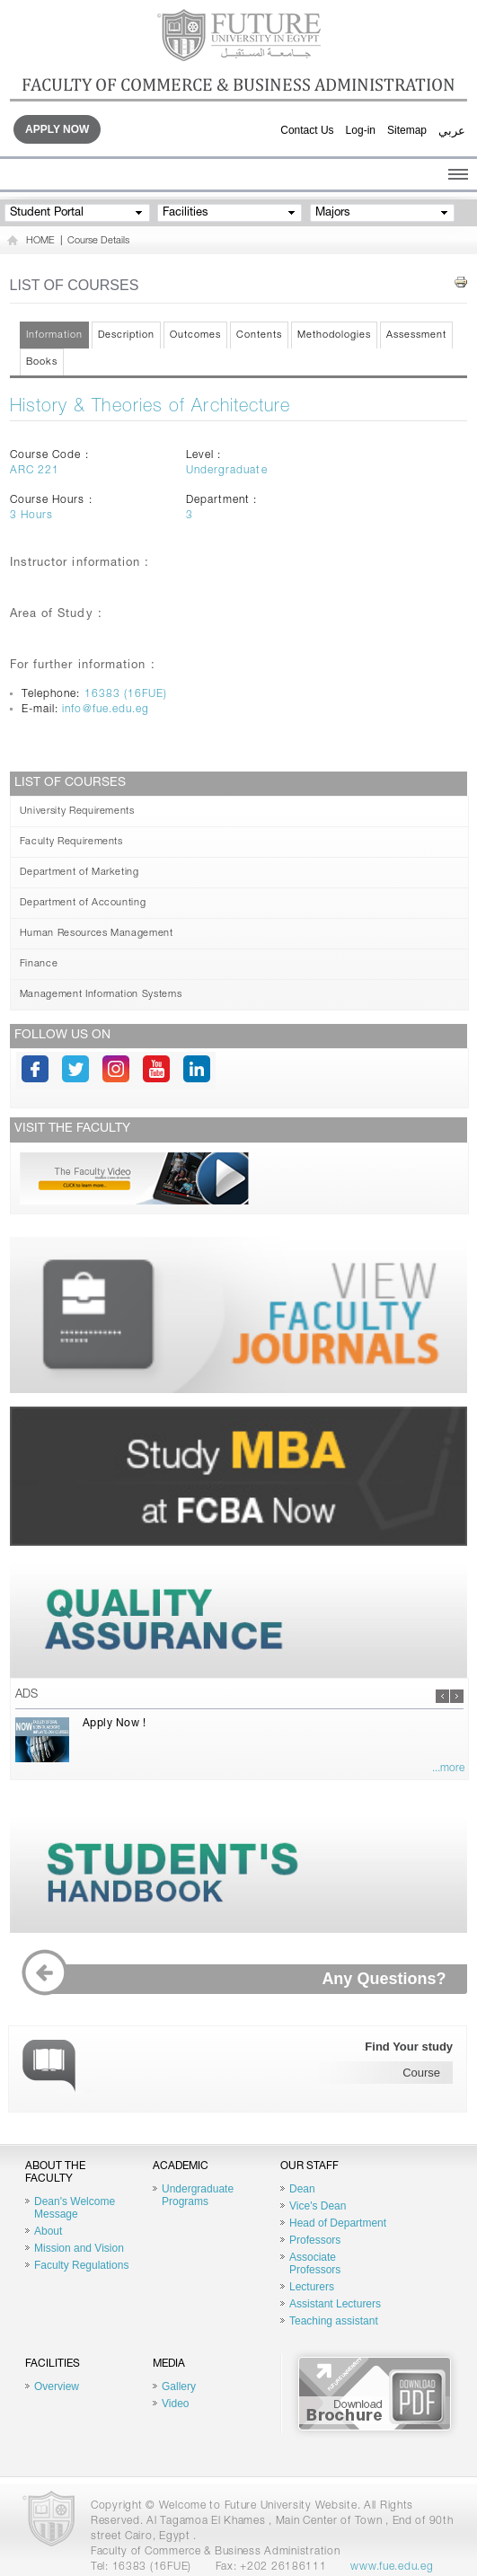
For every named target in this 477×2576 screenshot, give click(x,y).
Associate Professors (314, 2263)
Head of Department (337, 2223)
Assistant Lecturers (335, 2304)
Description (126, 335)
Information (54, 335)
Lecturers (311, 2286)
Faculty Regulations (81, 2265)
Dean (302, 2189)
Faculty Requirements (71, 842)
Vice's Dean (317, 2206)
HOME (40, 241)
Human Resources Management (96, 934)
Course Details (98, 241)
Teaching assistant (333, 2321)
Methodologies (334, 335)
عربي (451, 130)
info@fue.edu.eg (105, 709)
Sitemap (407, 130)
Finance (39, 964)
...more (448, 1768)
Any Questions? (241, 1979)
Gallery (179, 2386)
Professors (314, 2240)
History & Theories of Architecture (150, 408)
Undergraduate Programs (198, 2195)
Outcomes (195, 335)
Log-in (360, 130)
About (48, 2231)
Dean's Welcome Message (74, 2207)
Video (175, 2403)
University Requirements (77, 811)
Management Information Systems (101, 995)
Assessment (416, 335)
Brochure (374, 2393)
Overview (56, 2386)
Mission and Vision (79, 2248)
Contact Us (306, 130)
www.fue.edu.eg (391, 2567)
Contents (259, 335)
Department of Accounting (83, 903)
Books (41, 362)
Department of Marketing (79, 873)
